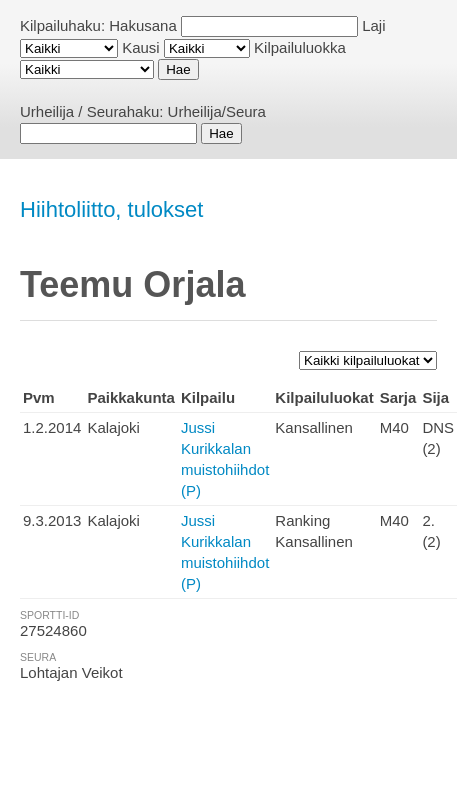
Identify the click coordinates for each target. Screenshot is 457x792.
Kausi (141, 47)
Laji (373, 25)
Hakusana (143, 25)
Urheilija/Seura (217, 111)
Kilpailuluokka (300, 47)
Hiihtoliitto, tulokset (111, 209)
